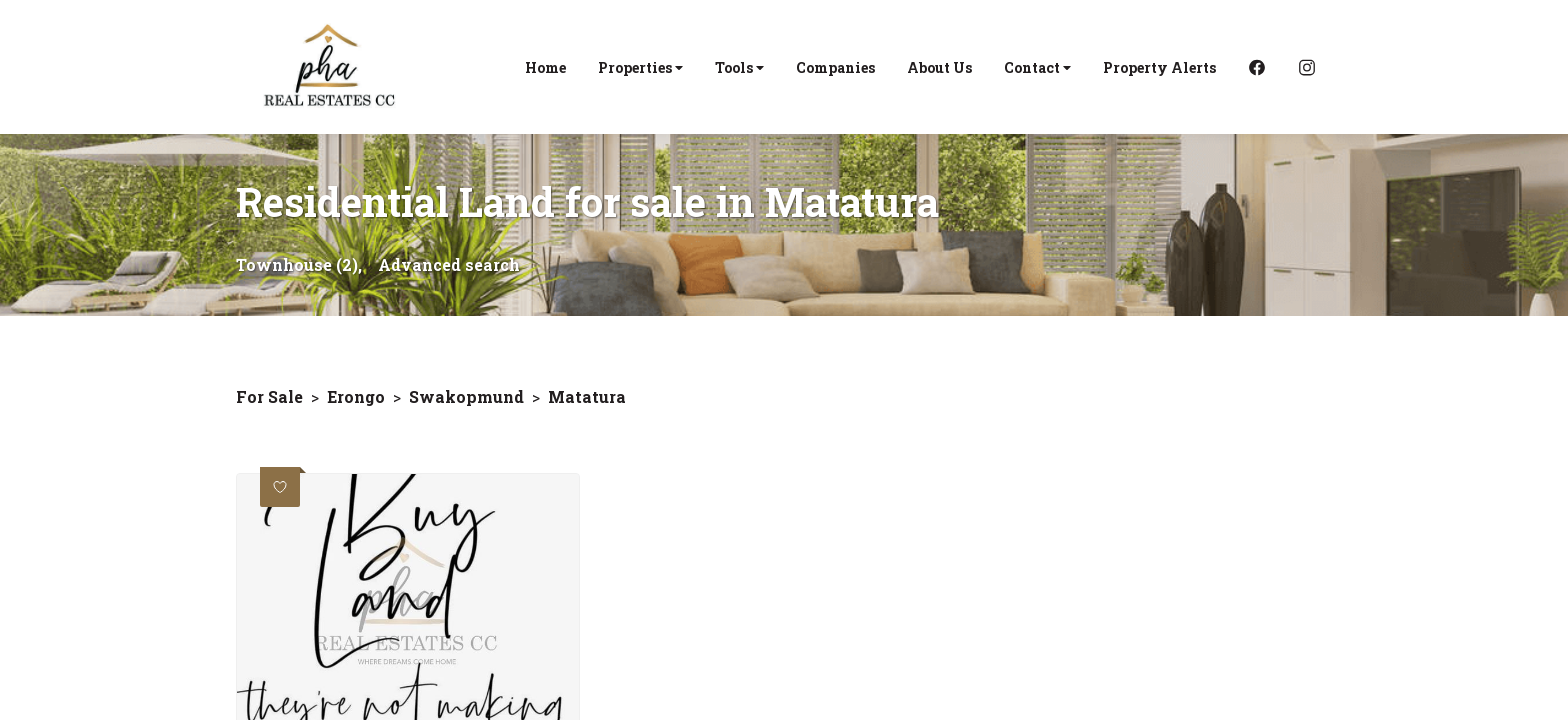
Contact (1037, 67)
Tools (739, 67)
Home (545, 67)
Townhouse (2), (299, 264)
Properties (640, 67)
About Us (939, 67)
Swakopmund (466, 396)
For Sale (269, 396)
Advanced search (449, 264)
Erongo (356, 396)
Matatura (587, 396)
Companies (835, 67)
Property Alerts (1159, 67)
